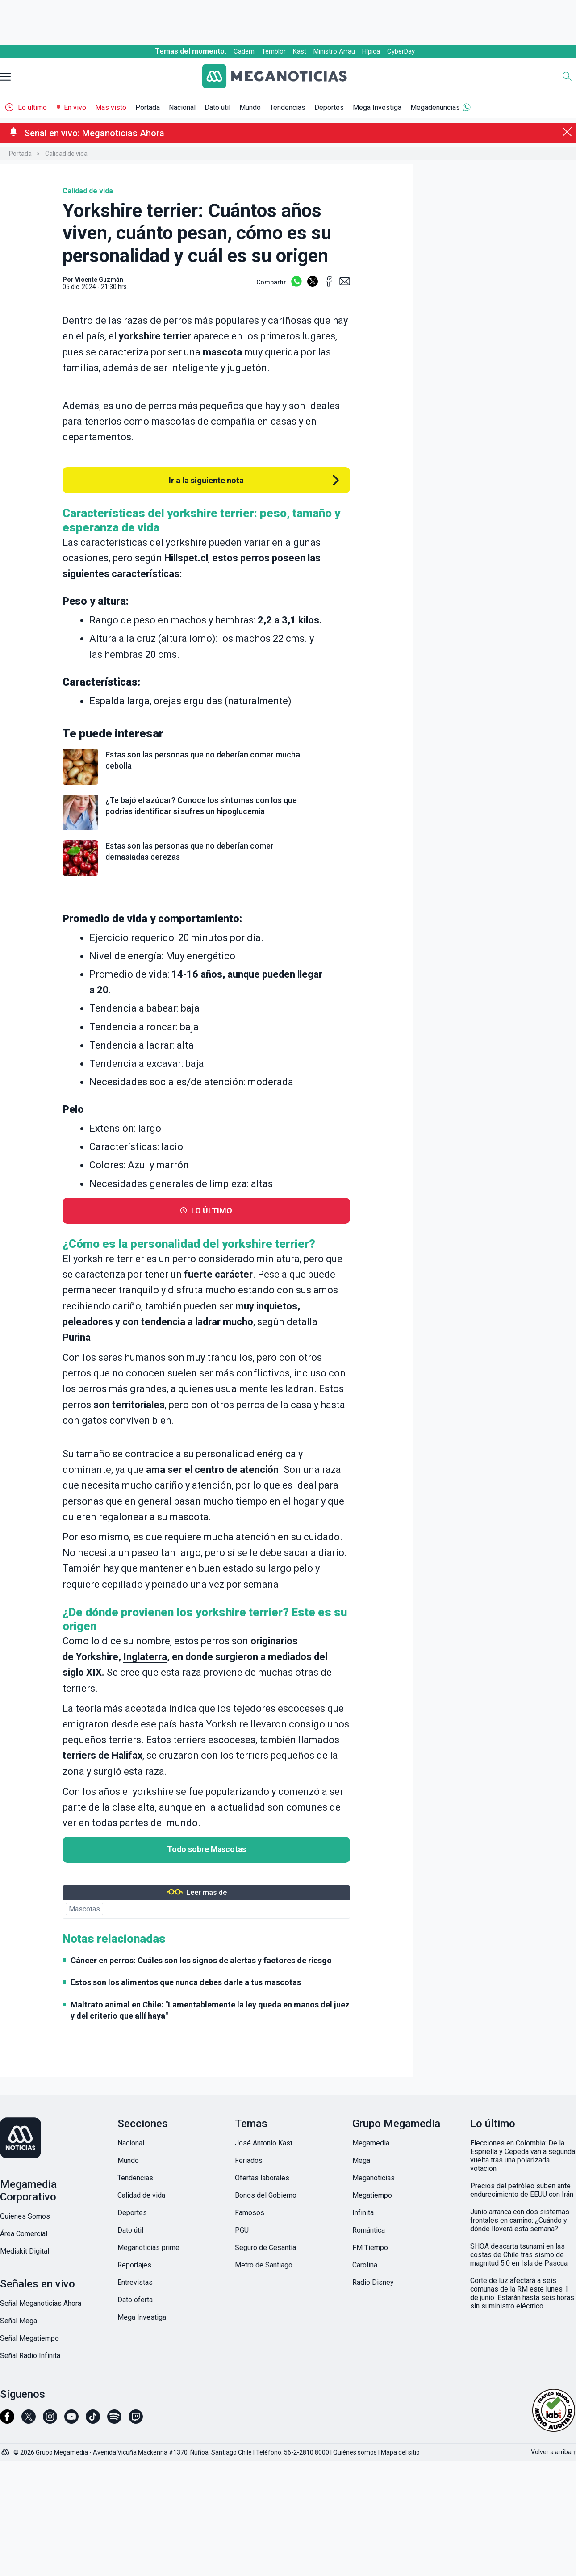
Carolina (364, 2265)
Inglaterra (145, 1656)
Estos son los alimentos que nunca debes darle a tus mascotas (186, 1982)
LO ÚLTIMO (211, 1210)
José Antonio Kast (263, 2143)
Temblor (274, 51)
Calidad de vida (66, 153)
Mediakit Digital (24, 2251)
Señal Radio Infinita (30, 2355)
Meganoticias (373, 2178)
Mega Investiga (377, 107)
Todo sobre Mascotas (206, 1849)
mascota (222, 352)
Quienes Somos (25, 2216)
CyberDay (401, 51)
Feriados (249, 2160)
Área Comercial (23, 2233)
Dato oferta (135, 2300)
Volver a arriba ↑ (553, 2451)
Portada (147, 107)
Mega (361, 2160)
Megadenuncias (435, 107)
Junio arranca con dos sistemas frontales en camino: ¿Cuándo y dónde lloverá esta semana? (519, 2220)
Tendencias (287, 107)
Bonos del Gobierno (265, 2195)
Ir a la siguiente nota (206, 480)
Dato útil (217, 107)
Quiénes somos (355, 2452)
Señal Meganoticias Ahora (40, 2303)
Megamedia (370, 2143)
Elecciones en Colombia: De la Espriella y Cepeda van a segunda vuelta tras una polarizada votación (522, 2156)
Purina (77, 1337)
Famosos (249, 2212)
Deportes (329, 107)
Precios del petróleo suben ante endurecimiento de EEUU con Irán (521, 2190)
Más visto (110, 107)
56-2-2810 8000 (306, 2452)
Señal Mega (18, 2321)
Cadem (244, 51)
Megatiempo (372, 2195)
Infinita (363, 2212)
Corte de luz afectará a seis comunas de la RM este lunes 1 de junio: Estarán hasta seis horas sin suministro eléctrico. (522, 2293)
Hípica (371, 51)
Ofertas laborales (262, 2178)
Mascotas (84, 1909)
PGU (242, 2230)
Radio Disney (373, 2282)
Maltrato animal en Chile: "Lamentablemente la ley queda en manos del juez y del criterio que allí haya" (210, 2010)
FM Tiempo (370, 2247)
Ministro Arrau (334, 51)
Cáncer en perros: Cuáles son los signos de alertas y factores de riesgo (201, 1960)
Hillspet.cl (186, 558)
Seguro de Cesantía (265, 2247)
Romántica (368, 2230)
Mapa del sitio (400, 2452)
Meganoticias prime (148, 2247)
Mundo (250, 107)
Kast (299, 51)
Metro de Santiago (263, 2265)
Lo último (32, 107)
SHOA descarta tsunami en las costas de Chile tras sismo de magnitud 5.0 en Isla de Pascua (519, 2254)
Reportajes (134, 2265)
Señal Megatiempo (29, 2338)
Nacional (182, 107)
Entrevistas (135, 2282)
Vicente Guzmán (99, 279)
